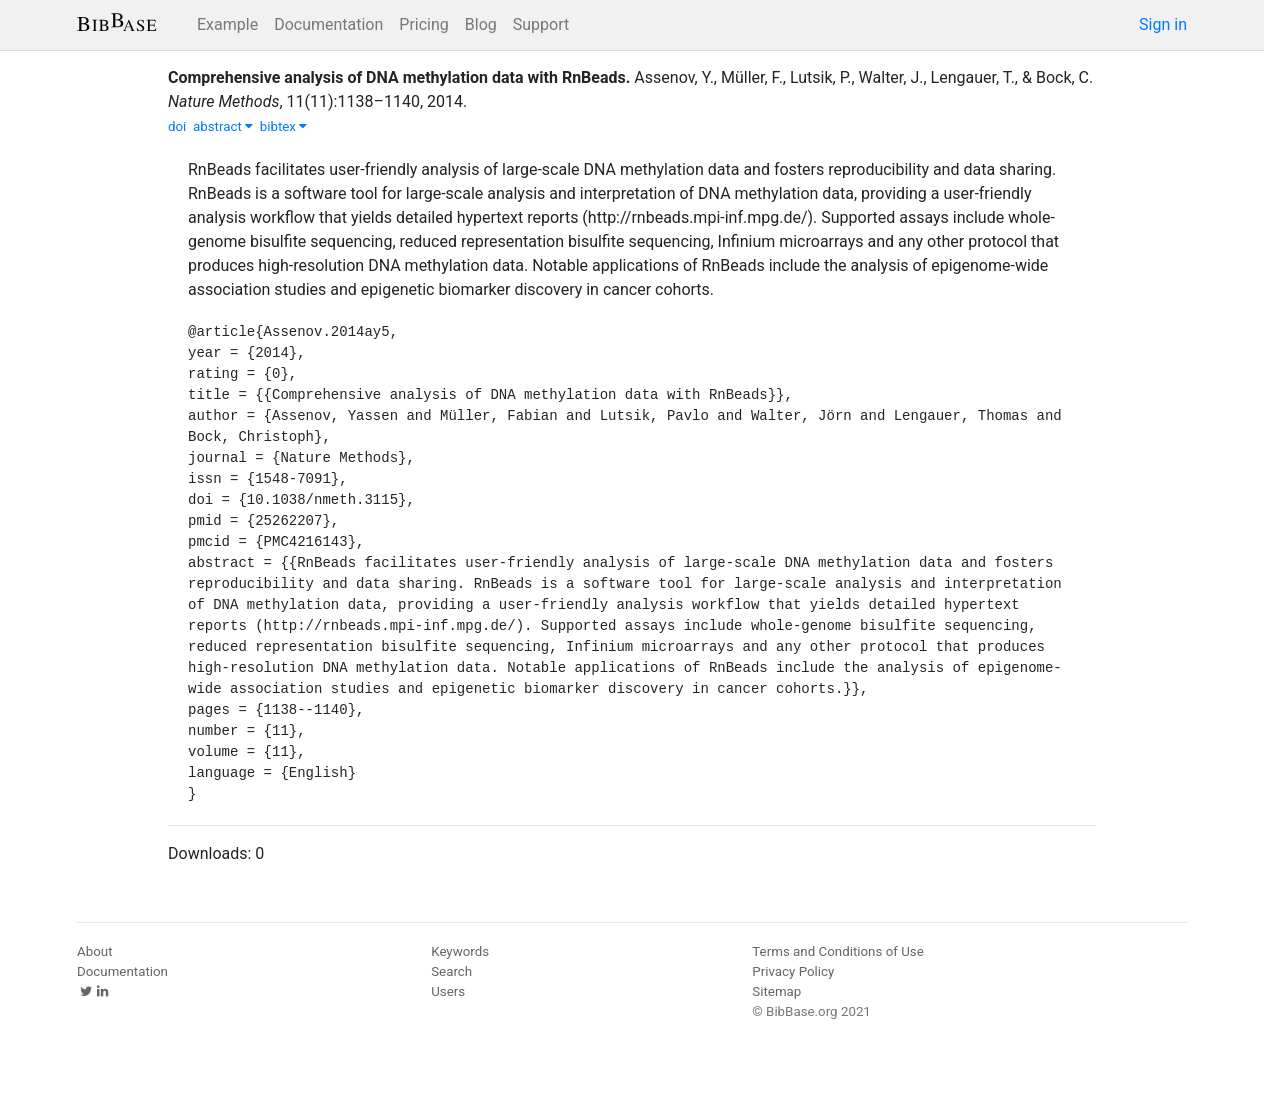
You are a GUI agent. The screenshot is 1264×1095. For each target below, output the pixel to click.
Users (448, 991)
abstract (223, 126)
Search (451, 971)
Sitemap (776, 991)
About (95, 951)
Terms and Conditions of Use (837, 951)
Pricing (424, 24)
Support (541, 24)
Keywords (460, 951)
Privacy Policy (793, 971)
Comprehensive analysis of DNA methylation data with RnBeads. (399, 77)
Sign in (1163, 24)
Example (227, 24)
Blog (481, 24)
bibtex (284, 126)
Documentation (328, 24)
